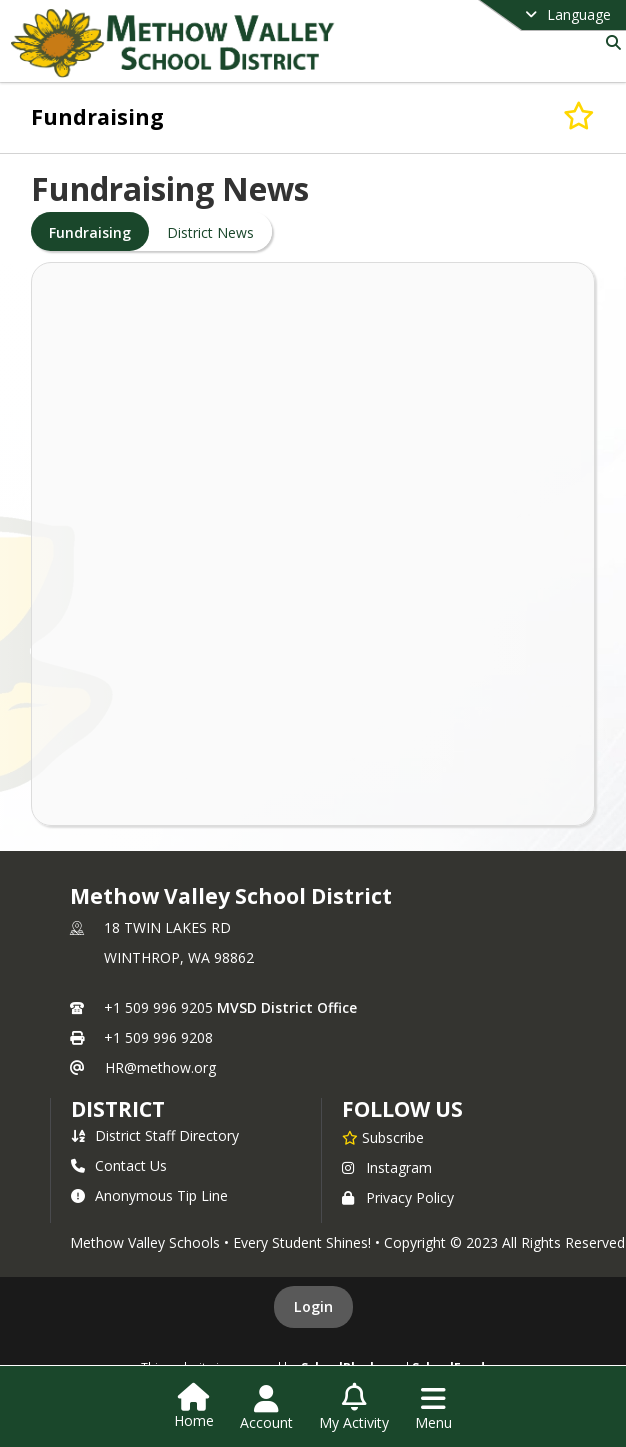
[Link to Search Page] (609, 42)
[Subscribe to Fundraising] (579, 116)
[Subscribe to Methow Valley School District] (383, 1137)
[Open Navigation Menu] (433, 1408)
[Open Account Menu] (266, 1408)
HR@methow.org (160, 1067)
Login (313, 1306)
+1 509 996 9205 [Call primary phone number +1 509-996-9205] (158, 1007)
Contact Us (119, 1165)
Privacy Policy (398, 1197)
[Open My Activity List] (354, 1408)
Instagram (387, 1167)
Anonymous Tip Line (149, 1195)
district (118, 1109)
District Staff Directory (155, 1135)
